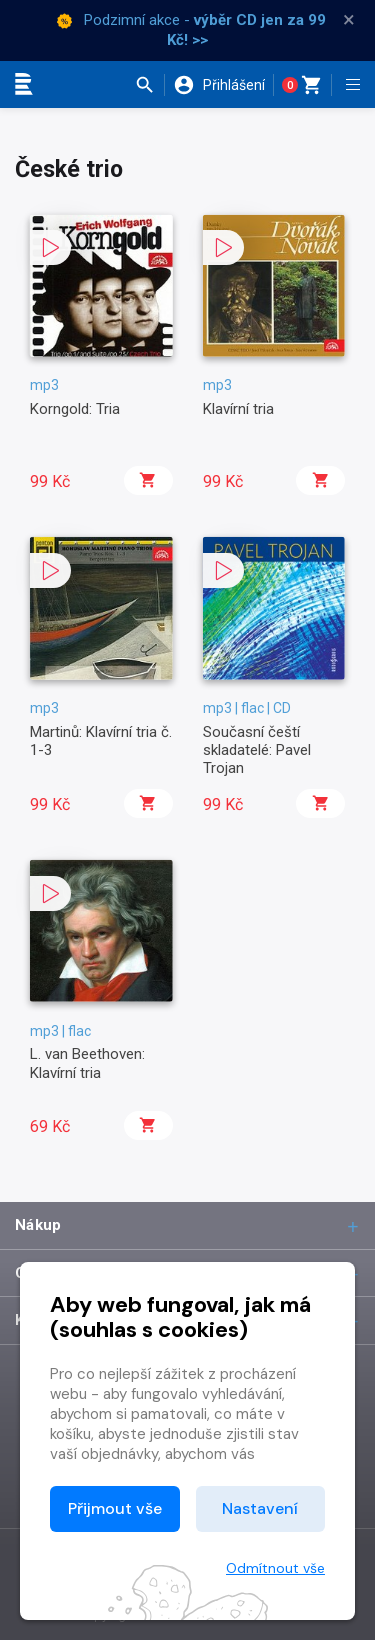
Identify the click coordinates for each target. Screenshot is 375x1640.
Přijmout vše (115, 1508)
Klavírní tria (238, 409)
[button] (149, 85)
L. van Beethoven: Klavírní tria (87, 1063)
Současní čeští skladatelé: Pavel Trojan (257, 750)
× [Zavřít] (349, 20)
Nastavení (260, 1508)
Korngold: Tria (75, 409)
